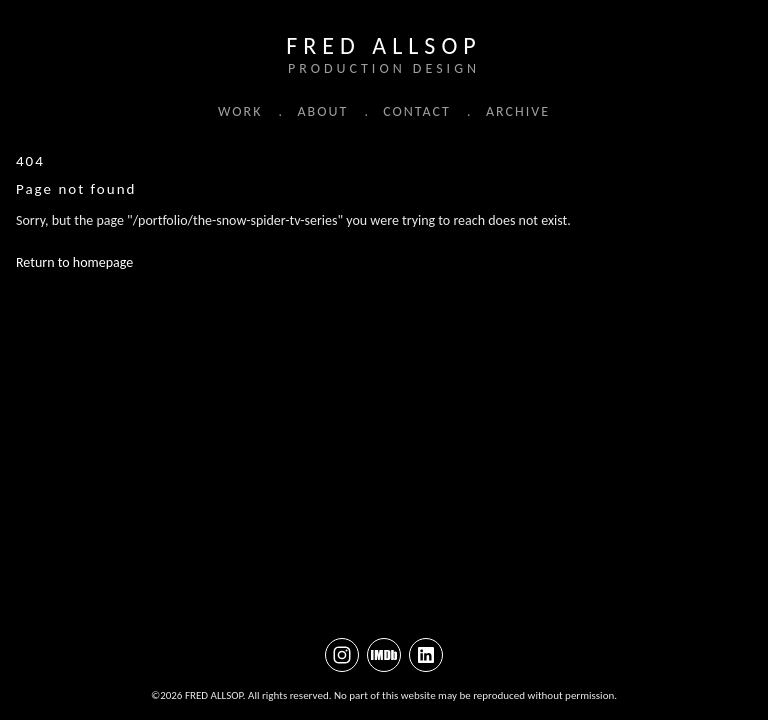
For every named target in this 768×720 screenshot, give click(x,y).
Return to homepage (74, 263)
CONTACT (417, 111)
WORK (240, 111)
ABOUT (322, 111)
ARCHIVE (518, 111)
